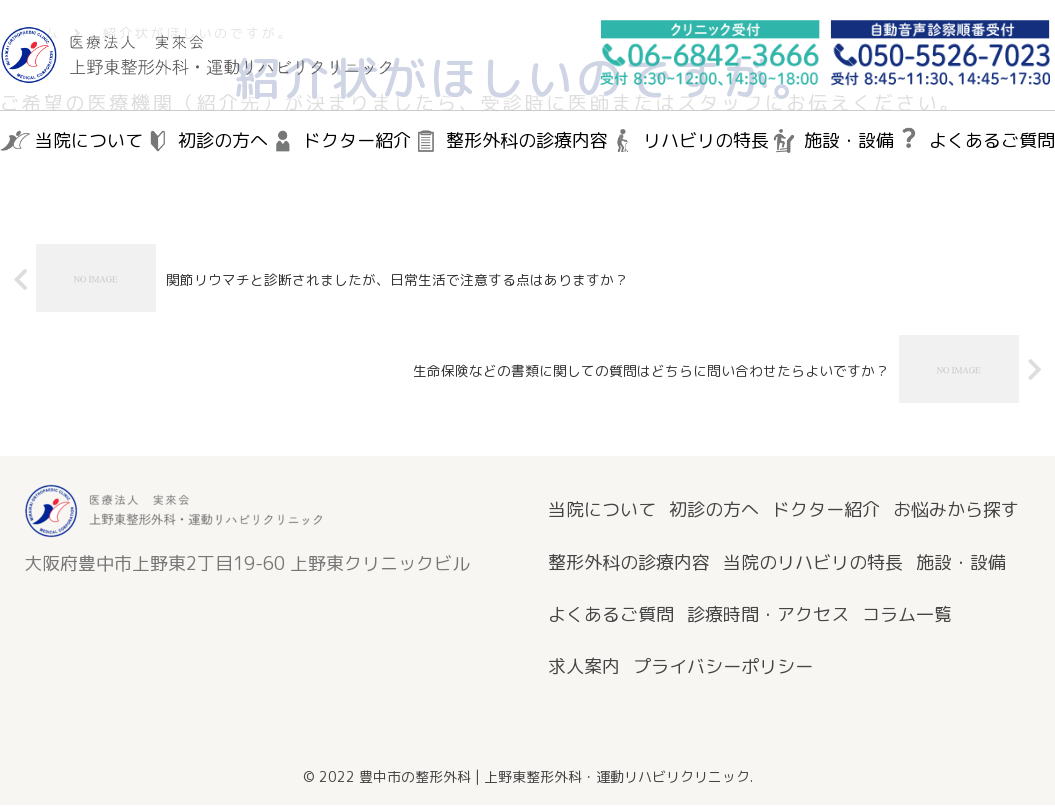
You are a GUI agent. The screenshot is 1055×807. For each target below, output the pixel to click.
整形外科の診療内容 (629, 563)
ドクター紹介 (826, 511)
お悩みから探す (956, 511)
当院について (602, 511)
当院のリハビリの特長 (813, 563)
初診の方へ (714, 511)
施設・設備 (961, 563)
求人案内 (584, 668)
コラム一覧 (907, 616)
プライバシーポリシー (723, 668)
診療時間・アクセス (768, 616)
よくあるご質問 (611, 616)
